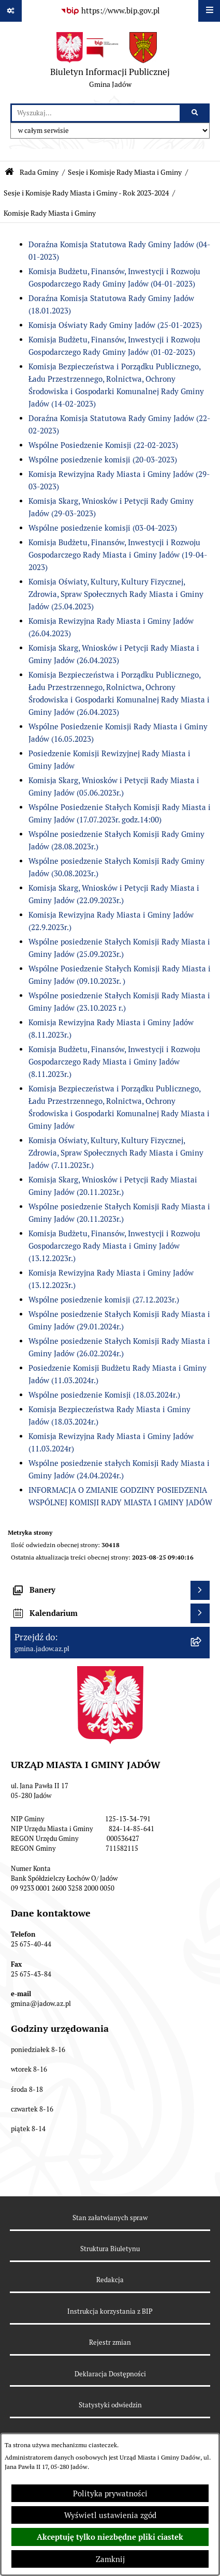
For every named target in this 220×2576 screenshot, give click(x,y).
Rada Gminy (39, 172)
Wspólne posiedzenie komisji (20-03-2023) (102, 460)
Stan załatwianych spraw (110, 2217)
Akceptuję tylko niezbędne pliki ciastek (110, 2537)
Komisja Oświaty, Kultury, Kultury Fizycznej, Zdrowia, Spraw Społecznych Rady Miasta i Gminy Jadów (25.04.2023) (115, 594)
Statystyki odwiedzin (110, 2405)
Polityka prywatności (110, 2493)
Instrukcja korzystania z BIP (110, 2311)
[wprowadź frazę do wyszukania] (95, 113)
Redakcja (110, 2279)
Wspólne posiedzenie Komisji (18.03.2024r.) (104, 1395)
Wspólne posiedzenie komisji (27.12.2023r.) (103, 1300)
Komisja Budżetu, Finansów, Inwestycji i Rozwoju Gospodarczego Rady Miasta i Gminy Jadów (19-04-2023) (117, 554)
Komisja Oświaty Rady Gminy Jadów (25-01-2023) (115, 325)
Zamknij (110, 2559)
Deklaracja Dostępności (110, 2374)
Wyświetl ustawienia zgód (110, 2515)
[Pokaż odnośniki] (11, 11)
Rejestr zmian (110, 2342)
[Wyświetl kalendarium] (200, 1613)
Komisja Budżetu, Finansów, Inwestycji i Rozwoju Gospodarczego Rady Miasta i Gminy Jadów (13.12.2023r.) (114, 1246)
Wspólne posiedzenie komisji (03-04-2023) (102, 528)
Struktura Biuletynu (110, 2248)
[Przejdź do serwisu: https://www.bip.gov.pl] (110, 11)
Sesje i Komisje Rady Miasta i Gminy (125, 172)
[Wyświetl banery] (200, 1590)
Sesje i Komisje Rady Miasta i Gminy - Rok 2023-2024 (86, 193)
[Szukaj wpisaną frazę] (195, 113)
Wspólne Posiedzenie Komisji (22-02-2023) (103, 445)
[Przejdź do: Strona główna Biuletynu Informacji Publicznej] (9, 172)
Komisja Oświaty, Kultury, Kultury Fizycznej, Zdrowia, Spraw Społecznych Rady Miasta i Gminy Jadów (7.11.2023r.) (115, 1152)
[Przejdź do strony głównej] (110, 62)
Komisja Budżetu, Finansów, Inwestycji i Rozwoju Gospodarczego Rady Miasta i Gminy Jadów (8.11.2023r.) (114, 1061)
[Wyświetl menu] (209, 11)
